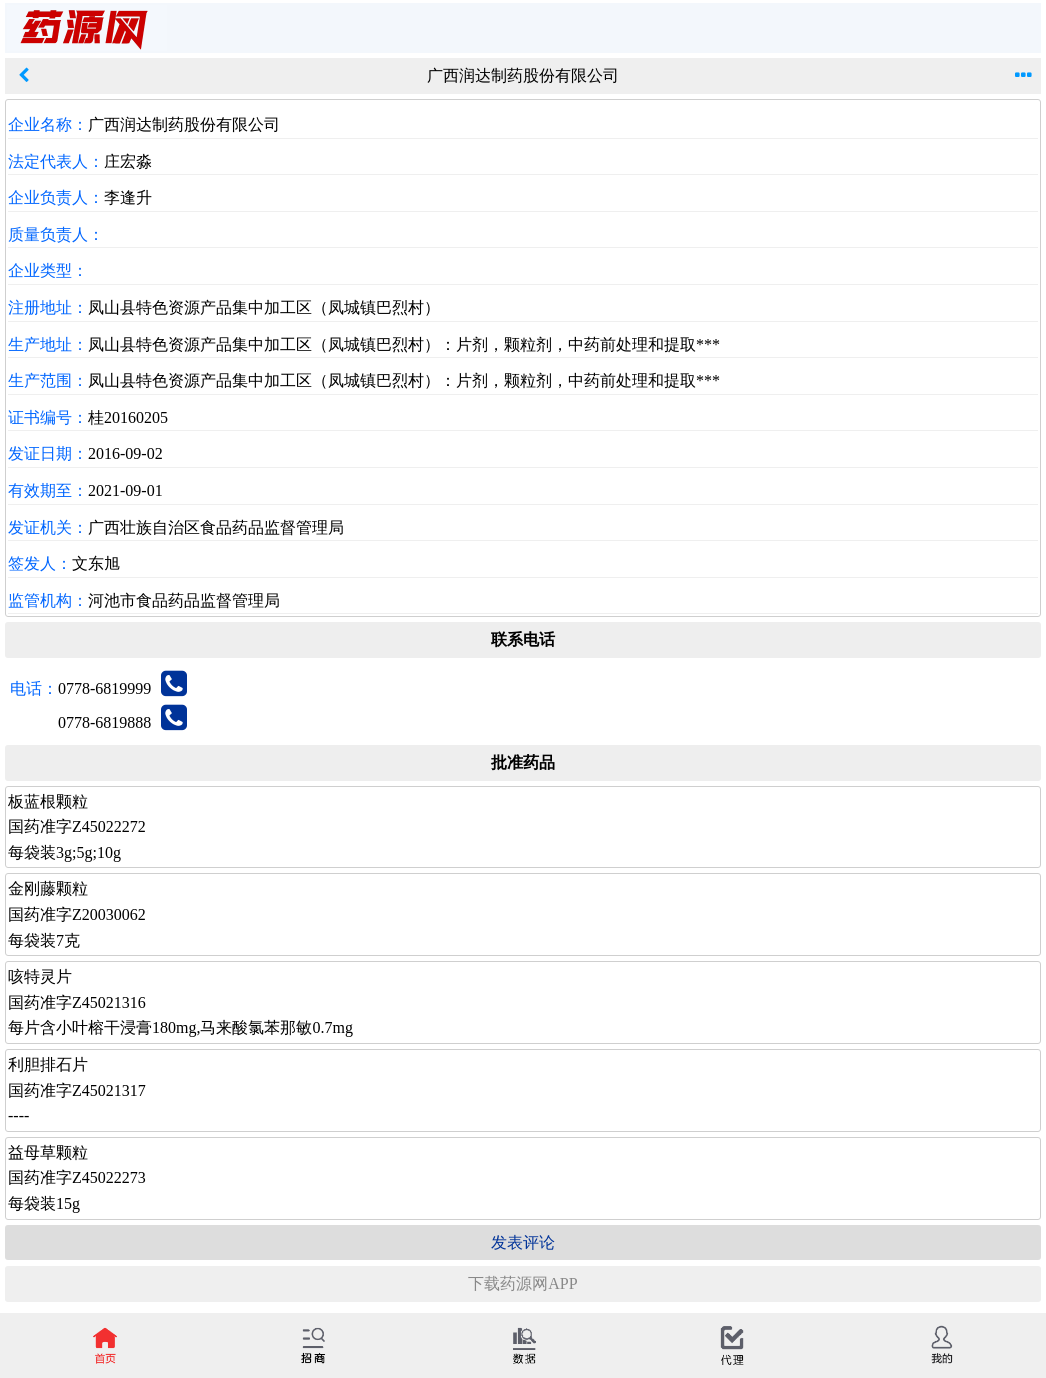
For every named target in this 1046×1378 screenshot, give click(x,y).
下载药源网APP (522, 1283)
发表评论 (523, 1242)
